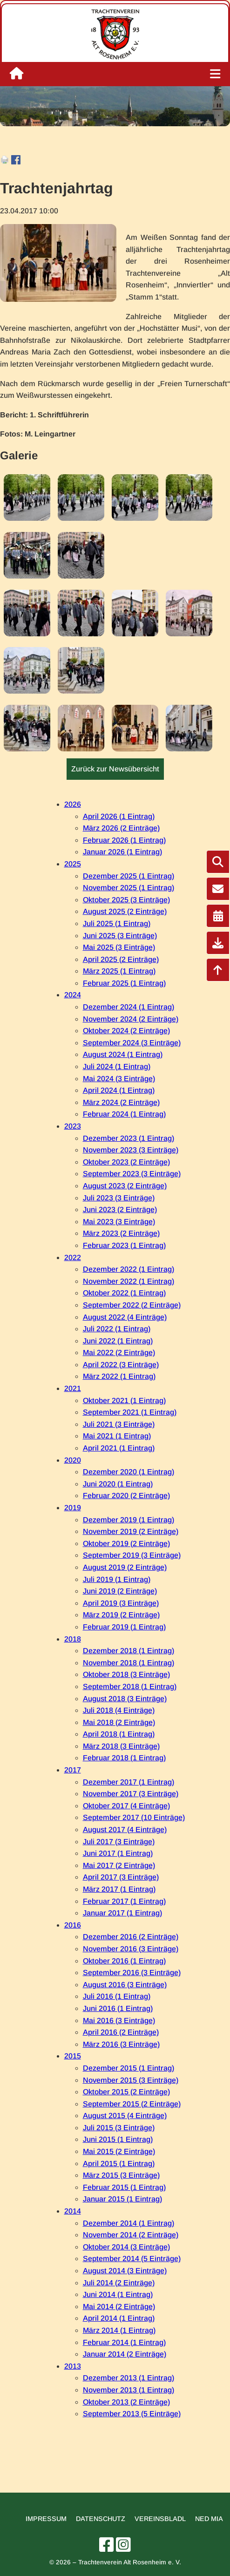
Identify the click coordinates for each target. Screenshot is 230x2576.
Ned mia (209, 2518)
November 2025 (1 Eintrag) (128, 888)
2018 (72, 1639)
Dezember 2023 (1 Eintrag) (128, 1138)
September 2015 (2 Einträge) (132, 2104)
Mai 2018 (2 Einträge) (119, 1722)
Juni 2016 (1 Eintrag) (118, 2008)
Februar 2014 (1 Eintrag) (124, 2342)
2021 (72, 1388)
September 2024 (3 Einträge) (132, 1043)
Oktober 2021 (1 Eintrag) (124, 1400)
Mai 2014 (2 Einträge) (119, 2306)
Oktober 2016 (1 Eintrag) (124, 1961)
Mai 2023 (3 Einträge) (119, 1222)
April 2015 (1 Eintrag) (119, 2163)
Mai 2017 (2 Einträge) (119, 1865)
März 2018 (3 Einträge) (121, 1746)
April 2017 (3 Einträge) (121, 1877)
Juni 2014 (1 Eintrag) (118, 2294)
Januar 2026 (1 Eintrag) (122, 852)
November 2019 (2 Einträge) (130, 1531)
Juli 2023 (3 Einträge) (119, 1198)
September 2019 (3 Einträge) (132, 1555)
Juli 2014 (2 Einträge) (119, 2283)
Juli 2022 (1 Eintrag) (116, 1329)
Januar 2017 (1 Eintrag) (122, 1913)
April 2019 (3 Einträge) (121, 1603)
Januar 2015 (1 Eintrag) (122, 2199)
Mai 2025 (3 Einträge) (119, 947)
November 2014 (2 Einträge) (130, 2235)
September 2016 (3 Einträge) (132, 1972)
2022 (72, 1257)
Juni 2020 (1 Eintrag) (118, 1484)
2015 (72, 2056)
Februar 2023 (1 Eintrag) (124, 1245)
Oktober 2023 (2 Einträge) (126, 1162)
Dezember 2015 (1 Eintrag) (128, 2068)
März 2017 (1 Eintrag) (119, 1889)
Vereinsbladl (160, 2518)
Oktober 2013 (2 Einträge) (126, 2402)
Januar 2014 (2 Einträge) (124, 2354)
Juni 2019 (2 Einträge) (120, 1591)
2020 (72, 1460)
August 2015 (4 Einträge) (125, 2115)
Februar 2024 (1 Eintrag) (124, 1114)
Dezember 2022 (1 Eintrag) (128, 1269)
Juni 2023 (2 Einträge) (120, 1209)
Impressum (46, 2518)
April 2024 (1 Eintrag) (119, 1090)
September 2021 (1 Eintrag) (129, 1412)
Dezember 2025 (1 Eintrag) (128, 876)
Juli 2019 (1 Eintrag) (116, 1579)
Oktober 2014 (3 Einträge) (126, 2247)
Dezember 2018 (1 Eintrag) (128, 1651)
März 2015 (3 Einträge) (121, 2175)
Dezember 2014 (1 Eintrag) (128, 2223)
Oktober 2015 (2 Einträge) (126, 2092)
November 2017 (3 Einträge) (130, 1794)
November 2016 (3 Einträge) (130, 1949)
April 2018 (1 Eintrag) (119, 1734)
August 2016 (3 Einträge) (125, 1985)
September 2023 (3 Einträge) (132, 1174)
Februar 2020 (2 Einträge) (126, 1495)
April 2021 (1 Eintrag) (119, 1448)
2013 (72, 2366)
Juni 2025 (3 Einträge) (120, 936)
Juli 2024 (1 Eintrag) (116, 1066)
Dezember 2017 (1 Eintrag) (128, 1782)
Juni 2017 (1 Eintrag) (118, 1853)
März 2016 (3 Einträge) (121, 2044)
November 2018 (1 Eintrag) (128, 1663)
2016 (72, 1925)
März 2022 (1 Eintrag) (119, 1376)
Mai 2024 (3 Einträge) (119, 1079)
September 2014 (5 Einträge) (132, 2259)
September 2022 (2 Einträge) (132, 1305)
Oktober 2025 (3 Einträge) (126, 900)
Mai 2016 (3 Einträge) (119, 2020)
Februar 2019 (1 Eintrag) (124, 1627)
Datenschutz (100, 2518)
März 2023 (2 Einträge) (121, 1233)
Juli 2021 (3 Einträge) (119, 1424)
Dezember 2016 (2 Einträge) (130, 1937)
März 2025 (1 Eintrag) (119, 971)
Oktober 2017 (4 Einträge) (126, 1806)
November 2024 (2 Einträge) (130, 1019)
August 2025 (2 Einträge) (125, 911)
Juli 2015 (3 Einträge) (119, 2128)
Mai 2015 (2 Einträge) (119, 2151)
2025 (72, 864)
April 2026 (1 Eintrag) (119, 816)
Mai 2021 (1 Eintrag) (117, 1436)
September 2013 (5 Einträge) (132, 2414)
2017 (72, 1770)
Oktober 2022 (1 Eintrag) (124, 1293)
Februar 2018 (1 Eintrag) (124, 1758)
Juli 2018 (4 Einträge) (119, 1710)
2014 (72, 2211)
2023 (72, 1126)
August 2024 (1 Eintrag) (122, 1054)
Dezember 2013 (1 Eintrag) (128, 2378)
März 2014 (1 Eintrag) (119, 2330)
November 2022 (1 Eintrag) (128, 1281)
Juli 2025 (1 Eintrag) (116, 923)
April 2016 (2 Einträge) (121, 2032)
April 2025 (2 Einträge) (121, 959)
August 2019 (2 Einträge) (125, 1567)
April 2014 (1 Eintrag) (119, 2318)
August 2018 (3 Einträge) (125, 1699)
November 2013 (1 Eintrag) (128, 2390)
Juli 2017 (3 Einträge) (119, 1842)
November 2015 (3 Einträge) (130, 2080)
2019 (72, 1508)
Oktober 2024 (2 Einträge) (126, 1031)
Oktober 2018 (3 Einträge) (126, 1674)
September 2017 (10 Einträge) (134, 1817)
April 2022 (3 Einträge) (121, 1365)
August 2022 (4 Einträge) (125, 1317)
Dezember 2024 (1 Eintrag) (128, 1007)
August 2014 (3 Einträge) (125, 2271)
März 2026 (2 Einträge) (121, 828)
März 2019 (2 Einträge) (121, 1615)
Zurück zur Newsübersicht (115, 769)
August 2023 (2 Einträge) (125, 1186)
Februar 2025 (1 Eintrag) (124, 983)
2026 (72, 804)
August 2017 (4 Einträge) (125, 1829)
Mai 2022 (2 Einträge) (119, 1352)
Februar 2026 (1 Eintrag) (124, 840)
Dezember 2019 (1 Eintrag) (128, 1520)
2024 (72, 995)
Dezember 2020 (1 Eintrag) (128, 1472)
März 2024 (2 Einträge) (121, 1102)
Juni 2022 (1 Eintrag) (118, 1341)
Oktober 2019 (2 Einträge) (126, 1543)
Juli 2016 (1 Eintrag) (116, 1996)
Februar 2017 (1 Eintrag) (124, 1901)
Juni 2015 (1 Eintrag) (118, 2139)
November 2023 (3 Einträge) (130, 1150)
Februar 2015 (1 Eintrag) (124, 2187)
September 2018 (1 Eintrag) (129, 1686)
